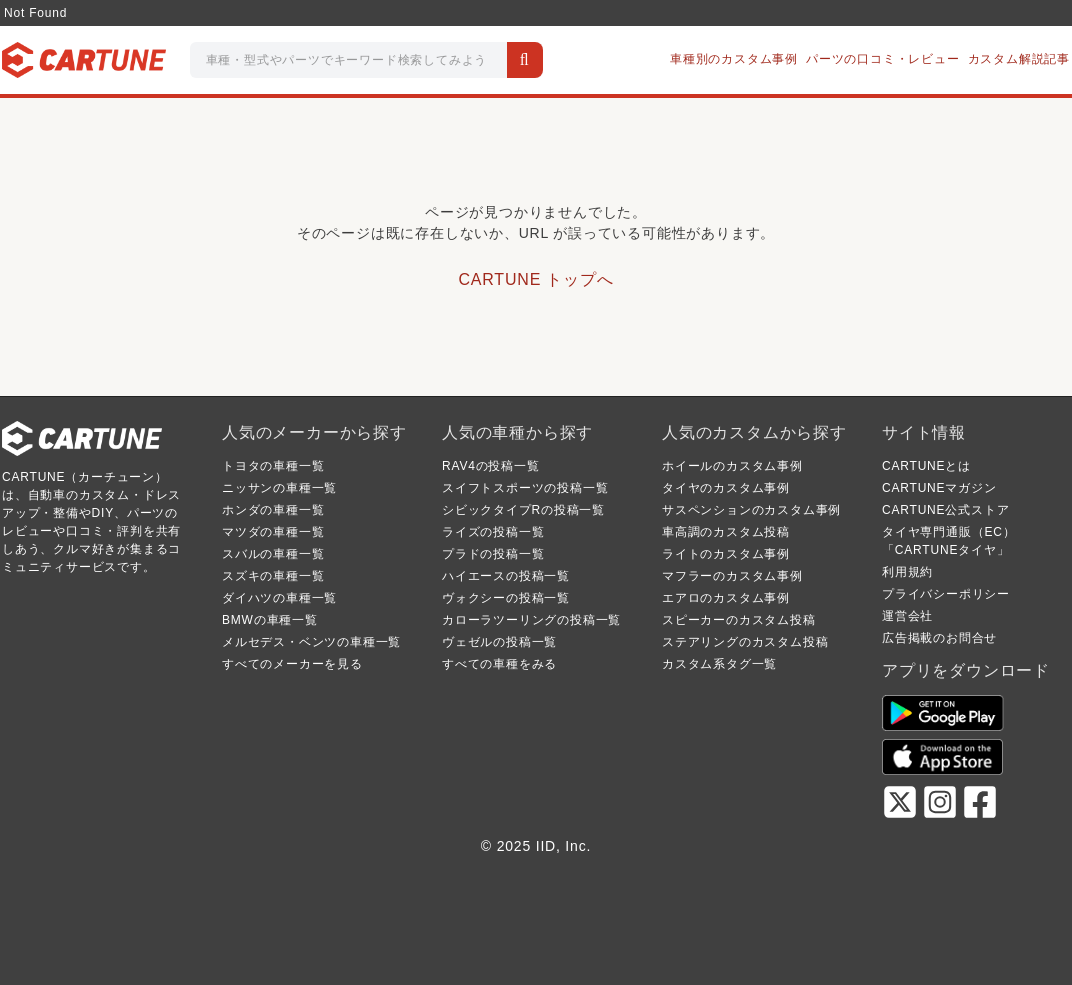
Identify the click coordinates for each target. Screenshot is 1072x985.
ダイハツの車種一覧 (279, 598)
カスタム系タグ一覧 (719, 664)
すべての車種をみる (499, 664)
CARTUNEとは (926, 466)
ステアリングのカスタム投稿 (745, 642)
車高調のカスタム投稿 (726, 532)
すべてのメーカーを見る (292, 664)
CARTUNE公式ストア (945, 510)
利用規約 (907, 572)
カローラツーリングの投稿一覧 (531, 620)
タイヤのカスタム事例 (726, 488)
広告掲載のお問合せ (939, 638)
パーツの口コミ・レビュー (883, 59)
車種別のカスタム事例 (734, 59)
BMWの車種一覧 (270, 620)
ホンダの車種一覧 (273, 510)
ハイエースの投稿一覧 (506, 576)
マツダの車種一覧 (273, 532)
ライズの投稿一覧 (493, 532)
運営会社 (907, 616)
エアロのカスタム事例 (726, 598)
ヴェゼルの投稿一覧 (499, 642)
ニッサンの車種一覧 (279, 488)
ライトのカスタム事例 (726, 554)
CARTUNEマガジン (939, 488)
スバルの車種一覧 (273, 554)
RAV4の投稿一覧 (491, 466)
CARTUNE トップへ (535, 279)
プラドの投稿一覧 (493, 554)
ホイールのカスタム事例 (732, 466)
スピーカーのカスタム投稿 (739, 620)
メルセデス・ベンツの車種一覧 (311, 642)
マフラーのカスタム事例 (732, 576)
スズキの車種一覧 (273, 576)
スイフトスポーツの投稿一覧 (525, 488)
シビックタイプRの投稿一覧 (523, 510)
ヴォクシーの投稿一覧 (506, 598)
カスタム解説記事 (1019, 59)
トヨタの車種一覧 (273, 466)
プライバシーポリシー (946, 594)
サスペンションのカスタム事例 (751, 510)
